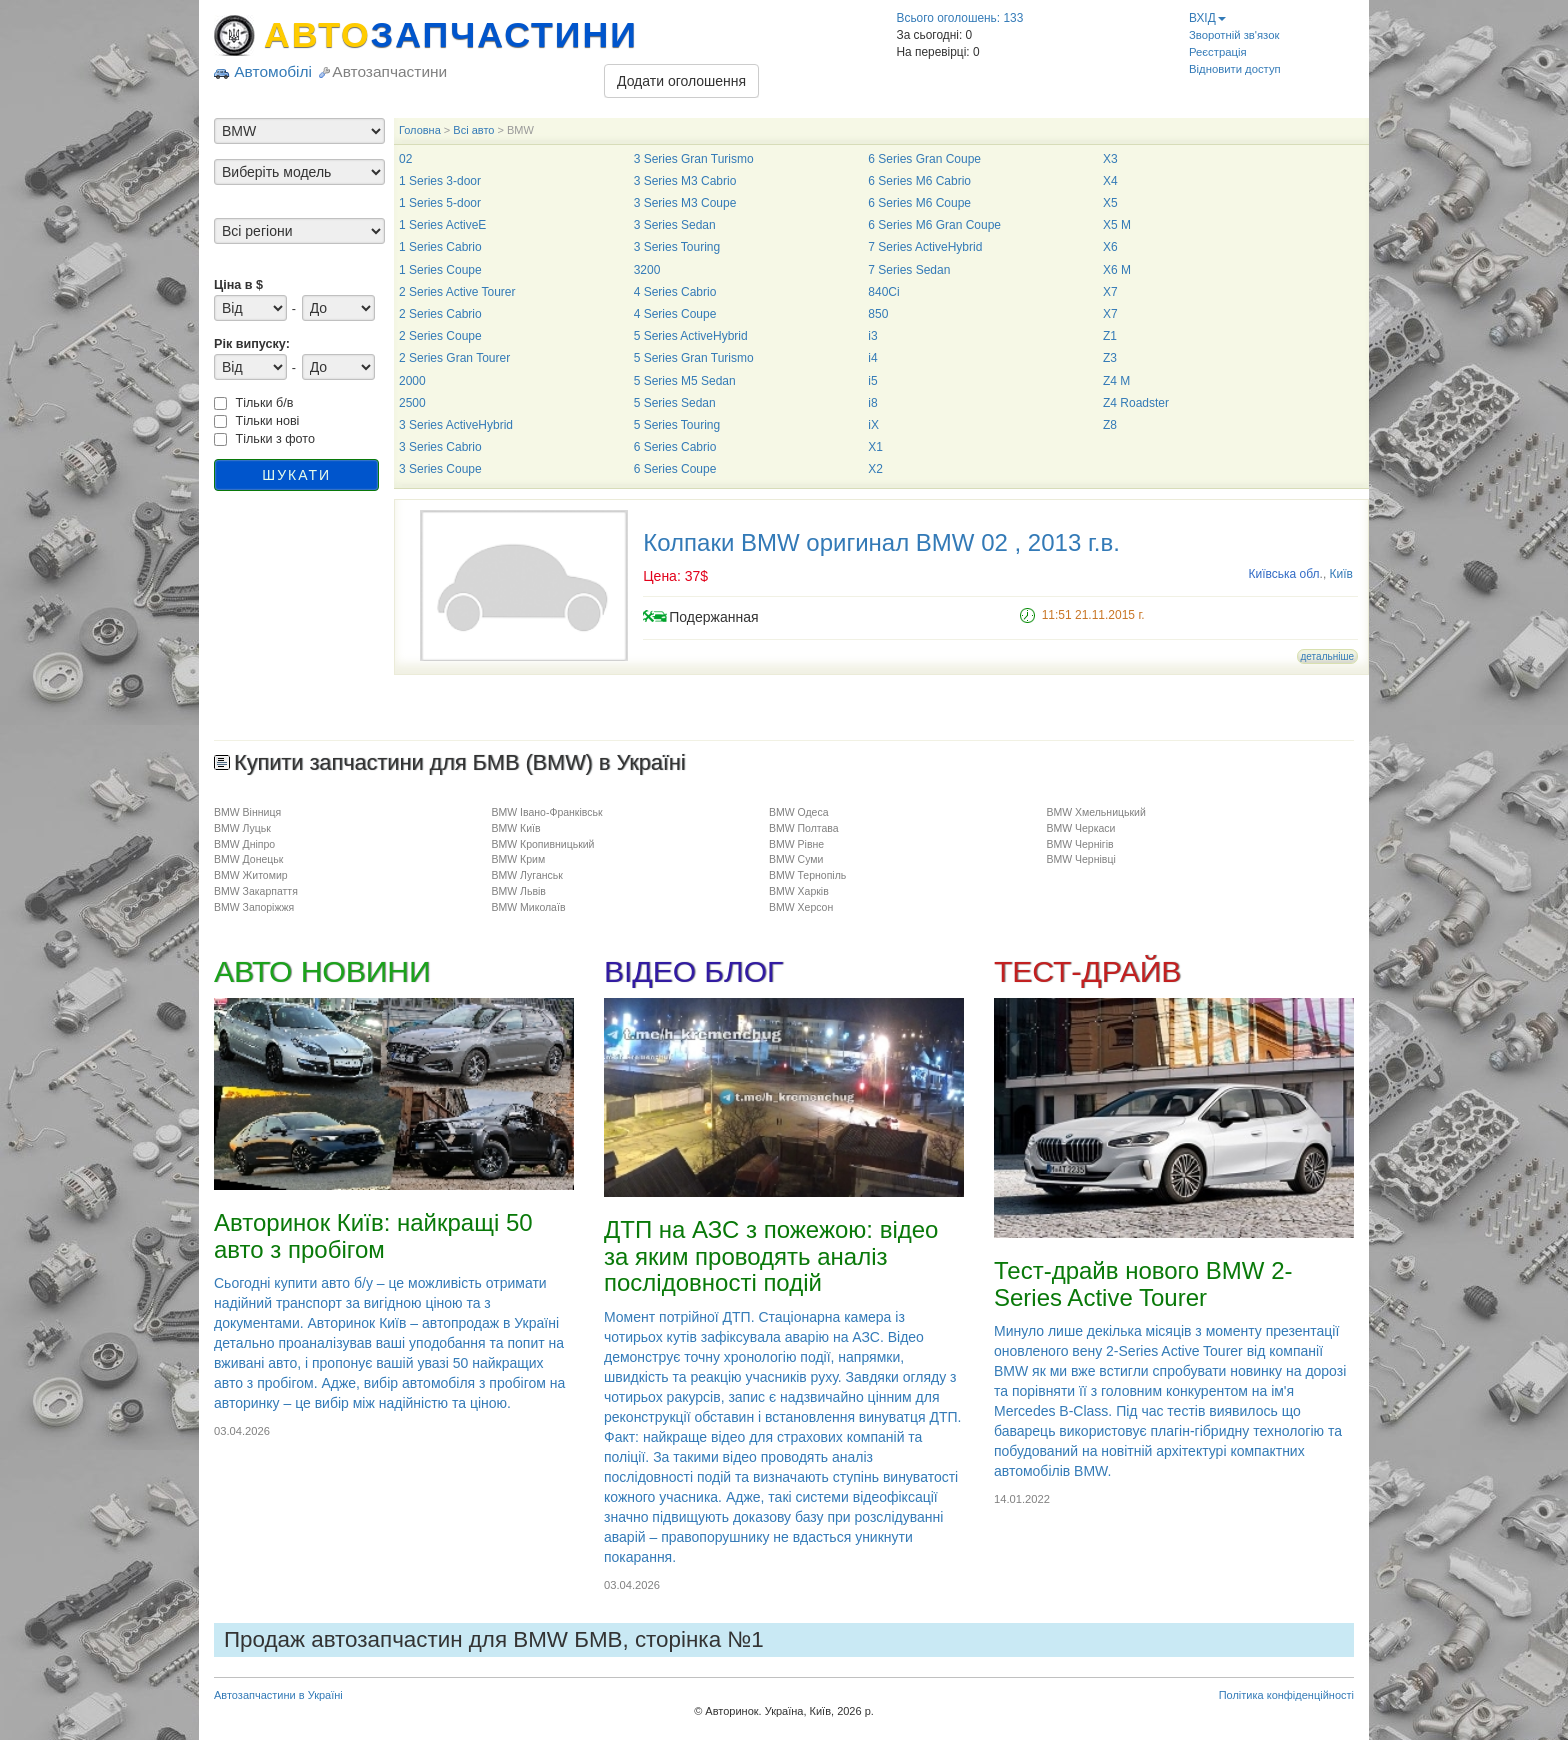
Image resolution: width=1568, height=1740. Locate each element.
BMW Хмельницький (1095, 812)
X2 (875, 469)
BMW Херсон (801, 907)
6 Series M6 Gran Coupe (934, 225)
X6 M (1117, 270)
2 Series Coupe (440, 336)
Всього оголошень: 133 (960, 18)
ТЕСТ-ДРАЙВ (1087, 971)
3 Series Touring (677, 247)
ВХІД (1207, 18)
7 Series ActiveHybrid (925, 247)
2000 (412, 381)
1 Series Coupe (440, 270)
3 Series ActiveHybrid (456, 425)
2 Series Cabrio (440, 314)
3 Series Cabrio (440, 447)
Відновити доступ (1235, 69)
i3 (872, 336)
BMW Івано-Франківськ (546, 812)
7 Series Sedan (909, 270)
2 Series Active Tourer (457, 292)
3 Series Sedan (675, 225)
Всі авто (473, 130)
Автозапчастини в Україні (278, 1695)
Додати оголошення (681, 81)
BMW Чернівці (1080, 859)
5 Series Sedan (675, 403)
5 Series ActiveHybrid (691, 336)
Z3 (1110, 358)
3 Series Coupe (440, 469)
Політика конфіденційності (1286, 1695)
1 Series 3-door (440, 181)
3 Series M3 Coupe (685, 203)
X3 (1110, 159)
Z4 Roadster (1136, 403)
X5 (1110, 203)
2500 (412, 403)
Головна (420, 130)
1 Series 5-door (440, 203)
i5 (872, 381)
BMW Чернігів (1079, 844)
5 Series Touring (677, 425)
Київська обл (1284, 574)
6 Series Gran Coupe (924, 159)
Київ (1341, 574)
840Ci (883, 292)
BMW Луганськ (526, 875)
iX (873, 425)
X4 (1110, 181)
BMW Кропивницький (542, 844)
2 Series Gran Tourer (454, 358)
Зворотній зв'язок (1234, 35)
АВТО (451, 35)
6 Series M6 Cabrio (919, 181)
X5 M (1117, 225)
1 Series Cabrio (440, 247)
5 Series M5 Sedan (685, 381)
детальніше (1327, 656)
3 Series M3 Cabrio (685, 181)
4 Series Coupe (675, 314)
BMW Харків (799, 891)
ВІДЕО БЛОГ (693, 971)
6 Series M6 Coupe (919, 203)
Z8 (1110, 425)
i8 (872, 403)
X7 (1110, 292)
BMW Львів (518, 891)
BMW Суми (796, 859)
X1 (875, 447)
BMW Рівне (796, 844)
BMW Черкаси (1080, 828)
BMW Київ (515, 828)
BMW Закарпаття (256, 891)
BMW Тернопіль (807, 875)
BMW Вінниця (247, 812)
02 (405, 159)
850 (878, 314)
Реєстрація (1218, 52)
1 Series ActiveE (442, 225)
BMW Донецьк (248, 859)
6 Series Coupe (675, 469)
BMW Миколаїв (528, 907)
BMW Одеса (799, 812)
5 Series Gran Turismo (694, 358)
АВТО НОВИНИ (322, 971)
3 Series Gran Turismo (694, 159)
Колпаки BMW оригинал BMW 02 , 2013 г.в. (881, 542)
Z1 (1110, 336)
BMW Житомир (251, 875)
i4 (872, 358)
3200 (647, 270)
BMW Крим (518, 859)
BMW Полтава (804, 828)
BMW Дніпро (244, 844)
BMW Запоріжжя (254, 907)
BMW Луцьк (242, 828)
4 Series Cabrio (675, 292)
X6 (1110, 247)
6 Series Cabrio (675, 447)
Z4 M (1116, 381)
